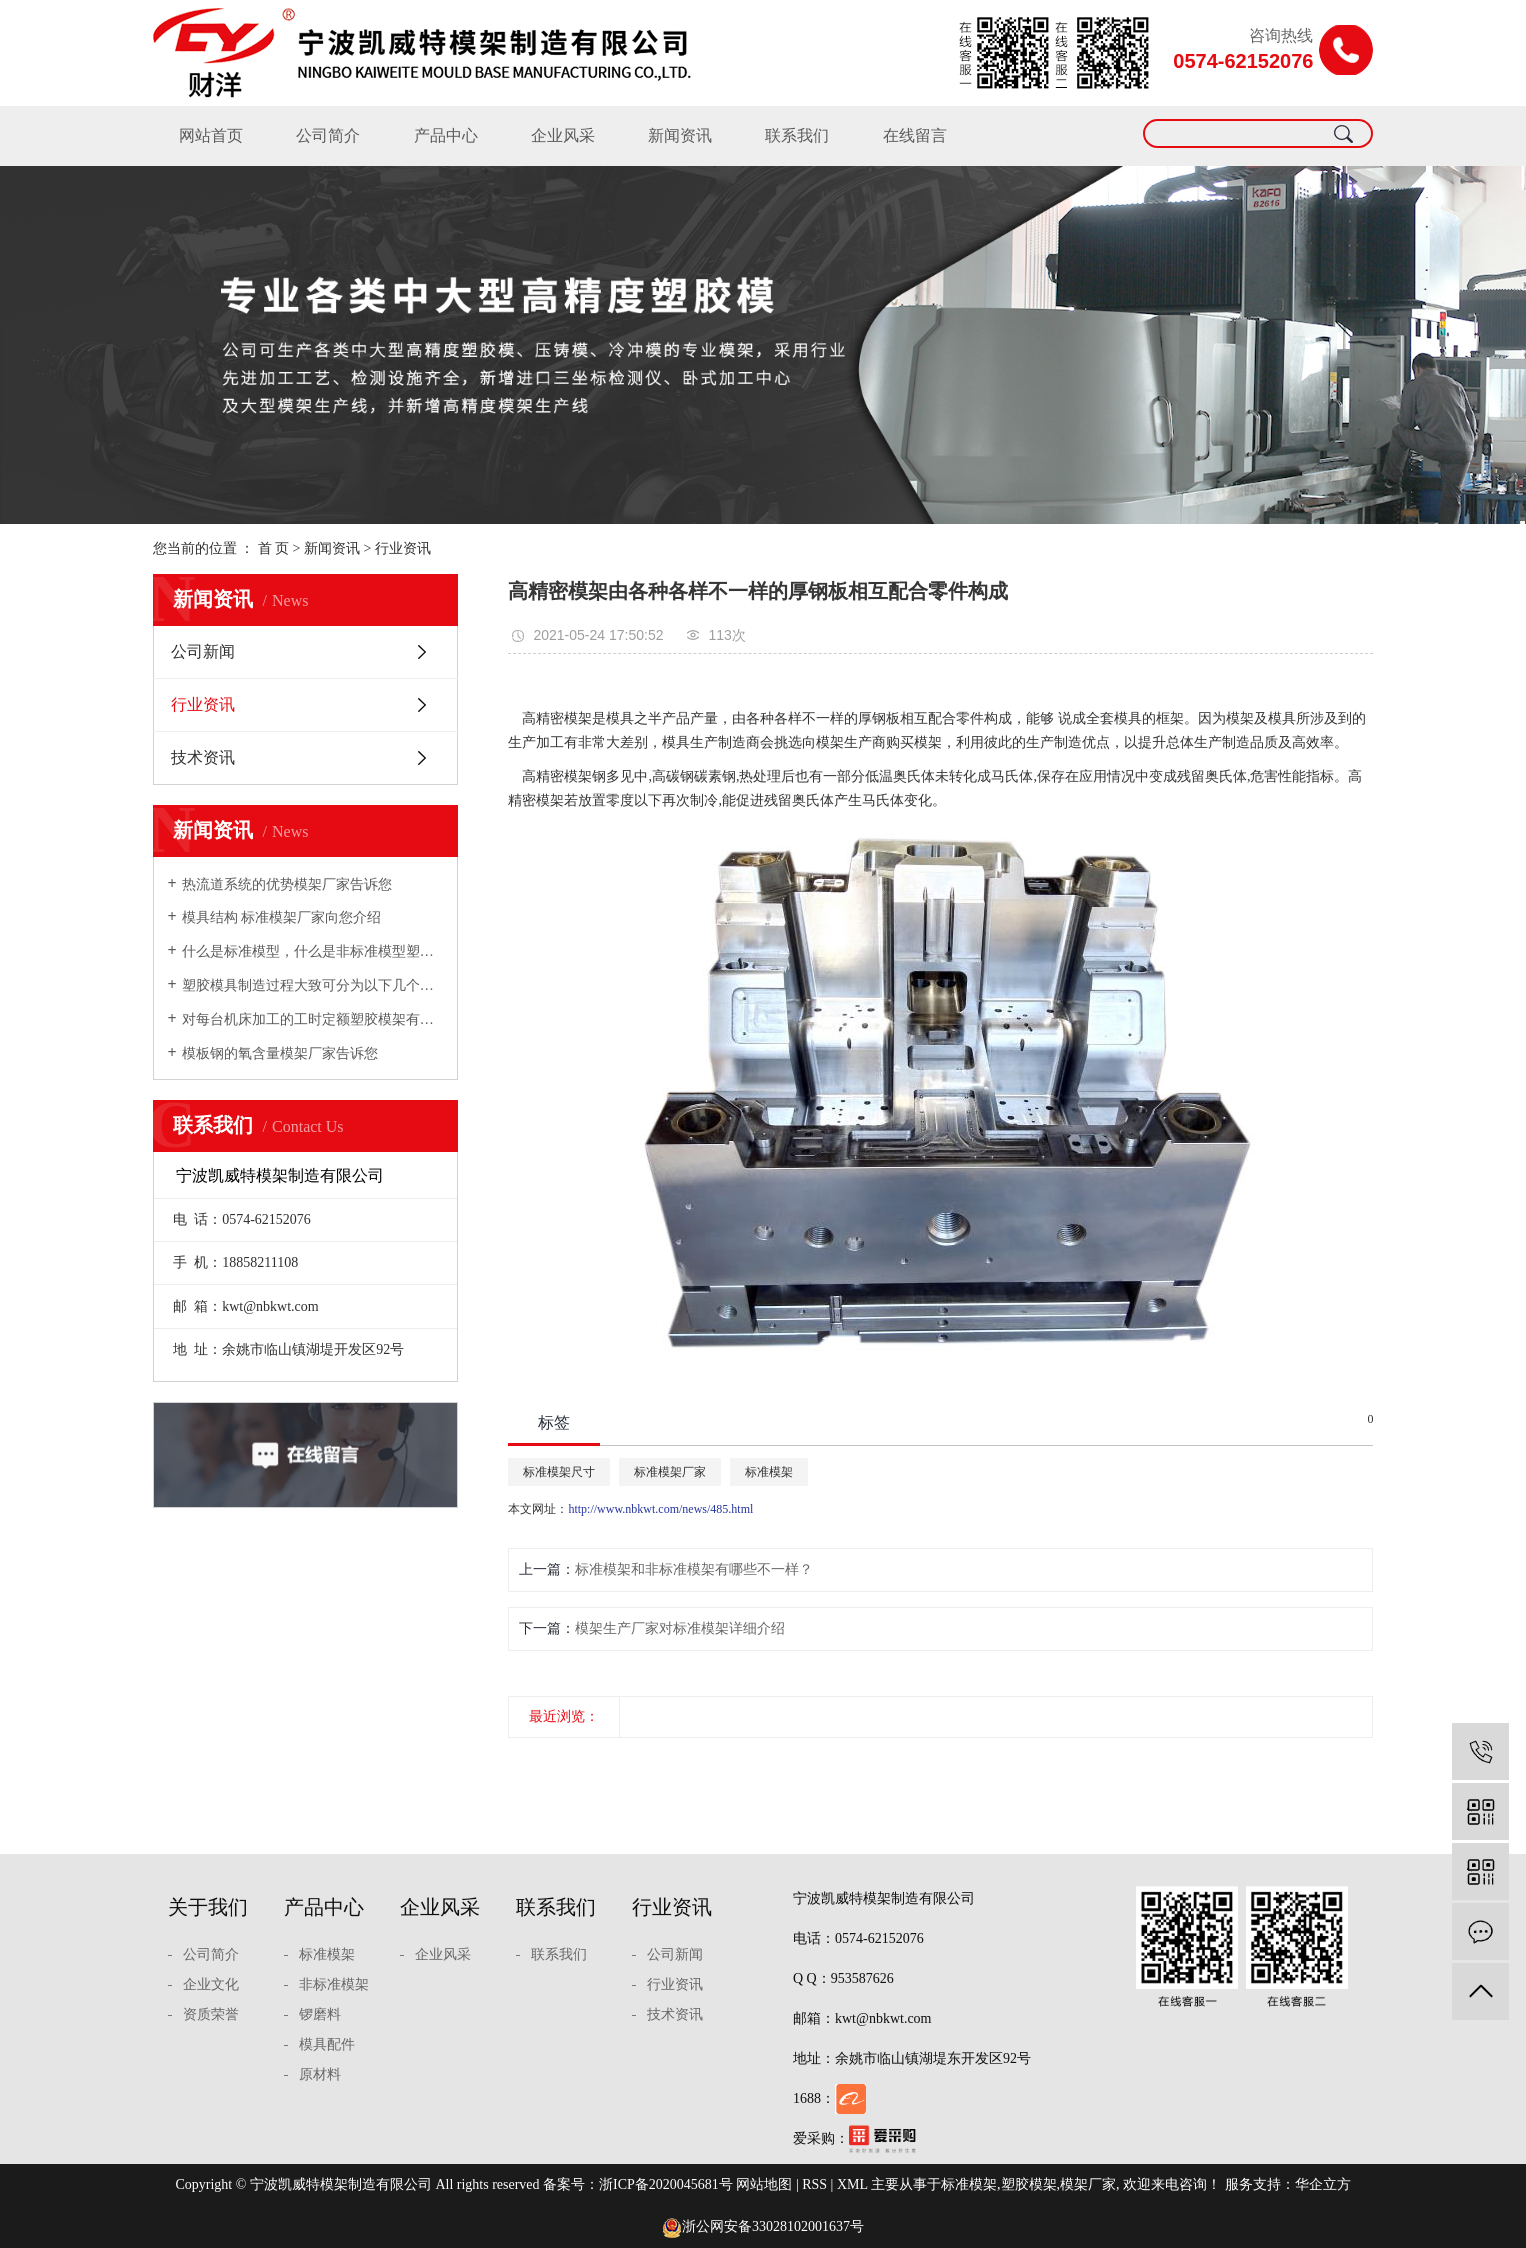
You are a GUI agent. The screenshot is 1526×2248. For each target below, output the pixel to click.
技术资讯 (203, 757)
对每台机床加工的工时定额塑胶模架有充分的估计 (312, 1019)
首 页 (274, 548)
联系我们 (797, 135)
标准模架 (769, 1472)
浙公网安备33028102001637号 (763, 2226)
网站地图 (764, 2184)
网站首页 (211, 135)
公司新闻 (203, 651)
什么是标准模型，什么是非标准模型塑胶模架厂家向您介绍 (312, 951)
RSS (814, 2184)
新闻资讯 (680, 135)
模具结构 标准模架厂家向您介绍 (282, 917)
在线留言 (915, 135)
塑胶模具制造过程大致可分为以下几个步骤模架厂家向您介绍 (312, 985)
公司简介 (328, 135)
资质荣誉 (211, 2014)
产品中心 (446, 135)
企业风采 (563, 135)
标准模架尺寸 (559, 1472)
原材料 (320, 2074)
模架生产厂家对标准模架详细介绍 (680, 1628)
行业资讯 (403, 548)
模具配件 (327, 2044)
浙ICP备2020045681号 (666, 2184)
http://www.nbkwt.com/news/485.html (660, 1509)
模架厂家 (1088, 2184)
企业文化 (211, 1984)
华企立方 (1323, 2184)
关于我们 (208, 1907)
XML (852, 2184)
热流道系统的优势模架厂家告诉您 (287, 884)
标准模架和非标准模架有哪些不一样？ (694, 1569)
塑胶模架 (1029, 2184)
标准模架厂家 (670, 1472)
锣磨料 (320, 2014)
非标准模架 (334, 1984)
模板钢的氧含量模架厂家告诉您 (280, 1053)
